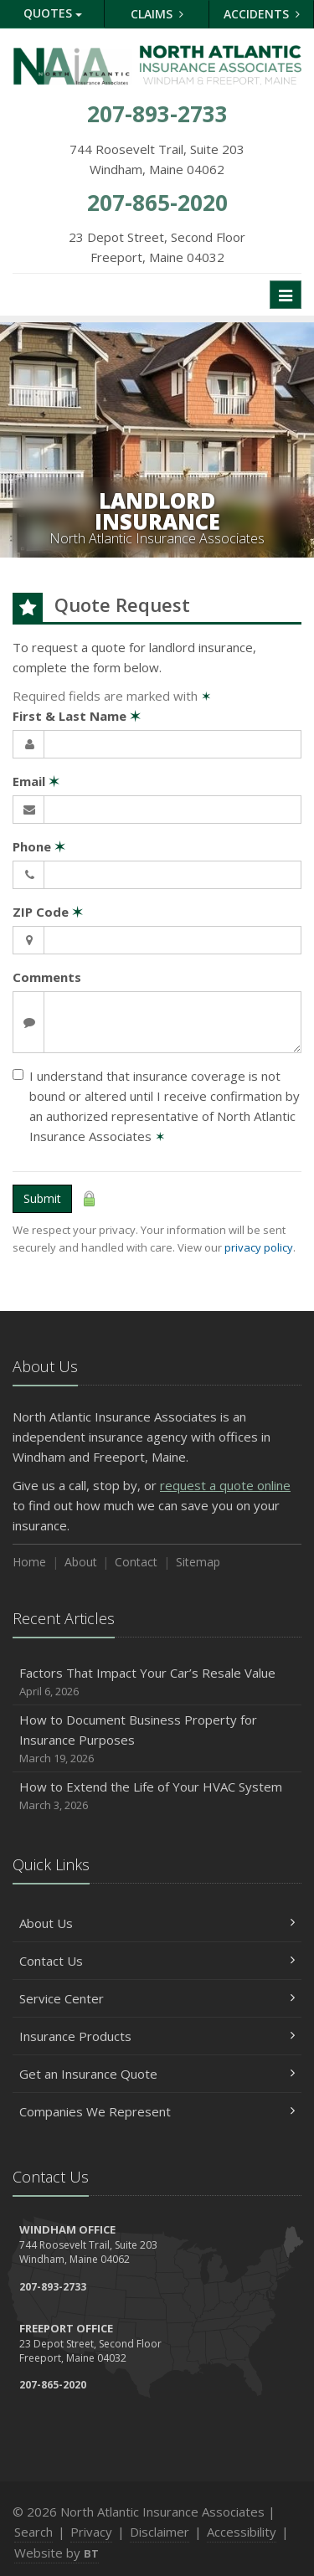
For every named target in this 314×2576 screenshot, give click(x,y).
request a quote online (225, 1485)
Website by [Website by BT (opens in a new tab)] (56, 2552)
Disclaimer (159, 2531)
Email (36, 781)
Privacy (91, 2531)
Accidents (262, 14)
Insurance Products (157, 2036)
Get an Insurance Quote (157, 2073)
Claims (157, 14)
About (80, 1562)
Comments (47, 977)
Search (33, 2531)
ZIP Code (48, 911)
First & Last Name (77, 715)
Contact (136, 1562)
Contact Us (157, 1960)
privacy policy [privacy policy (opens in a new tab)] (258, 1247)
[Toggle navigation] (285, 294)
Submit (42, 1198)
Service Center (157, 1998)
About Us (157, 1923)
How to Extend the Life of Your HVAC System (157, 1796)
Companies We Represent (157, 2111)
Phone (39, 846)
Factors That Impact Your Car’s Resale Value (157, 1682)
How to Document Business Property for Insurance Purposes (157, 1739)
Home (29, 1562)
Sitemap (198, 1562)
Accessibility (241, 2531)
